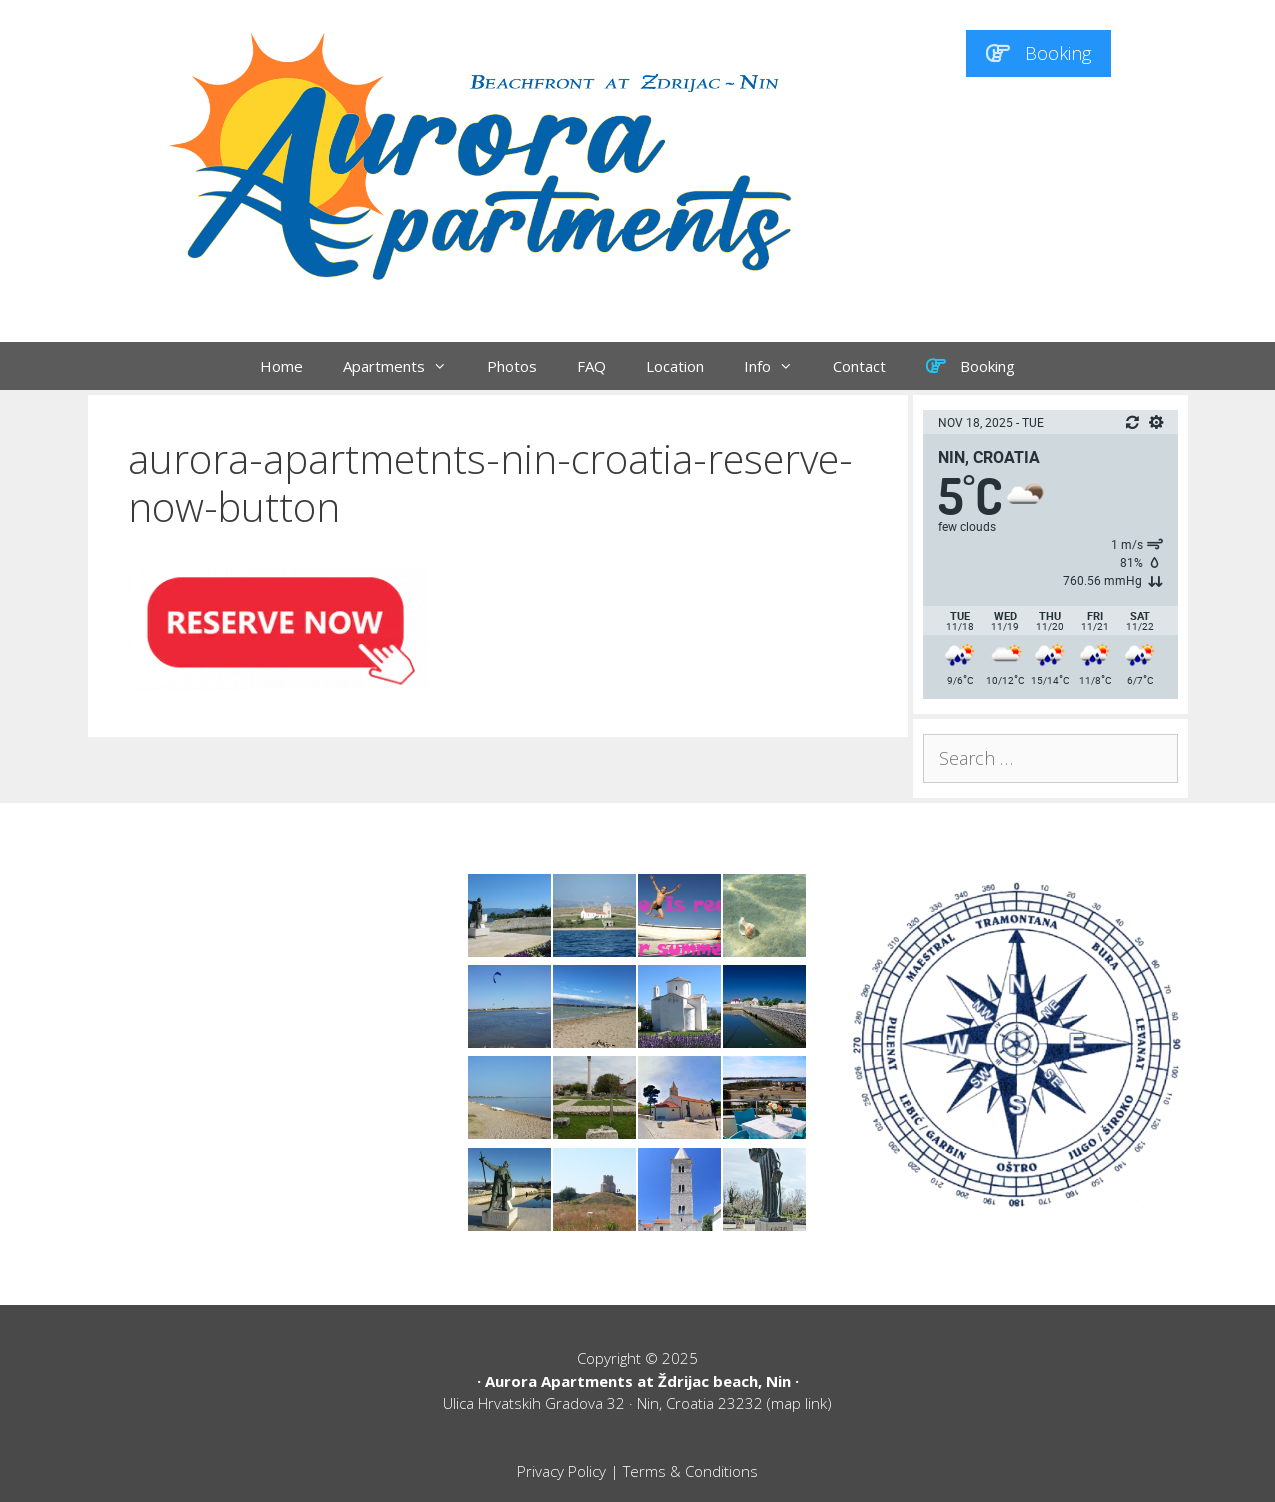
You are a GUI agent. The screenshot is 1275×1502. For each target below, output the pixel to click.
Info (778, 366)
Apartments (405, 366)
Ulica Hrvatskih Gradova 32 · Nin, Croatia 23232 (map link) (637, 1403)
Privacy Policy (561, 1471)
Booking (1038, 53)
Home (281, 366)
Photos (512, 366)
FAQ (591, 366)
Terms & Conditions (690, 1471)
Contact (859, 366)
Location (675, 366)
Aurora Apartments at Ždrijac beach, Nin (638, 1381)
